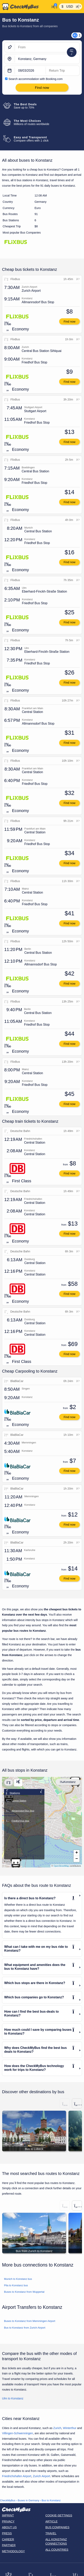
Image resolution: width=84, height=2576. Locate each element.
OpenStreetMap (61, 1866)
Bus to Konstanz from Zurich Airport (24, 2327)
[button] (16, 1863)
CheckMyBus (7, 2500)
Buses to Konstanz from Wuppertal (24, 2291)
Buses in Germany (28, 2500)
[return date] (63, 71)
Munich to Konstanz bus (18, 2278)
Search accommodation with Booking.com (35, 79)
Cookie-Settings (58, 2515)
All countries (56, 2549)
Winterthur (69, 2428)
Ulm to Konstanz (12, 2398)
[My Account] (53, 6)
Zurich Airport (41, 2476)
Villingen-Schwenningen (17, 2433)
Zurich (57, 2428)
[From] (47, 47)
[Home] (25, 7)
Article (51, 2521)
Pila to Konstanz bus (16, 2285)
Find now (69, 321)
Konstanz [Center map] (68, 1782)
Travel (51, 2533)
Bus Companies (57, 2527)
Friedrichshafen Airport (16, 2476)
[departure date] (30, 71)
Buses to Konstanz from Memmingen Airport (29, 2321)
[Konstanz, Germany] (47, 59)
